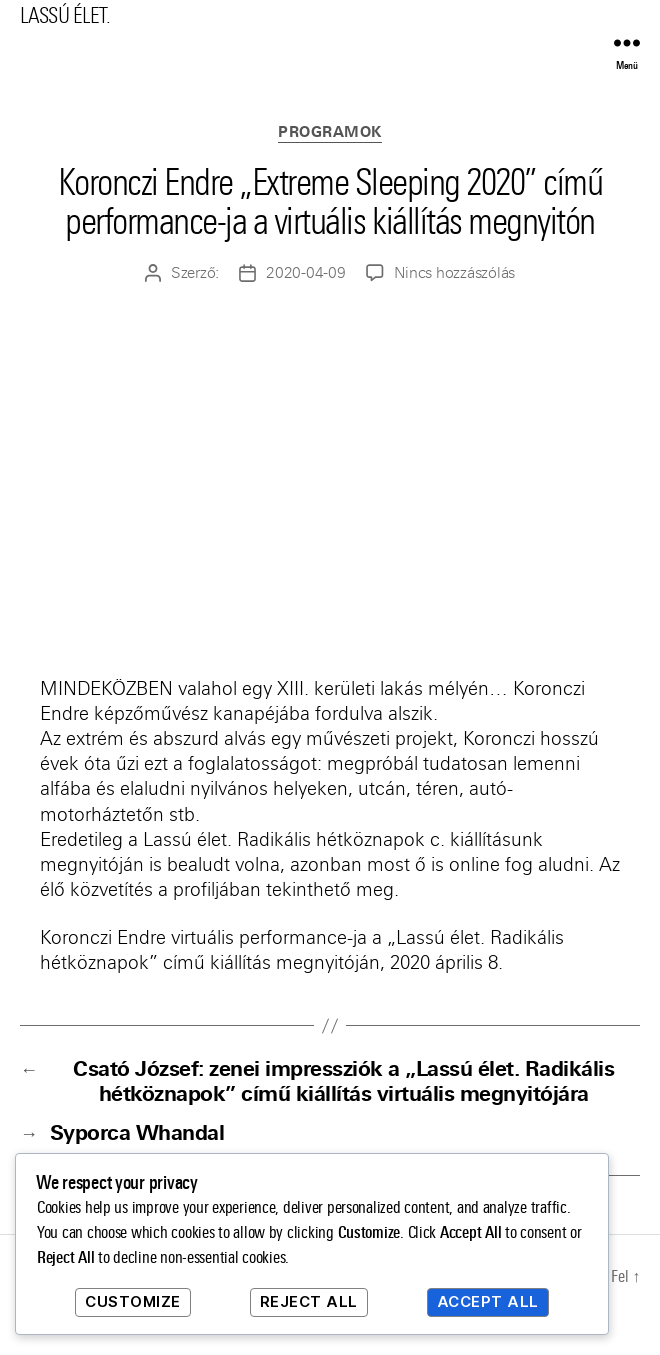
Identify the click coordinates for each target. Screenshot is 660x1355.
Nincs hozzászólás (455, 273)
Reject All (309, 1301)
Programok (330, 132)
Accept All (488, 1301)
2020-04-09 (305, 273)
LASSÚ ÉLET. (65, 15)
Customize (133, 1301)
